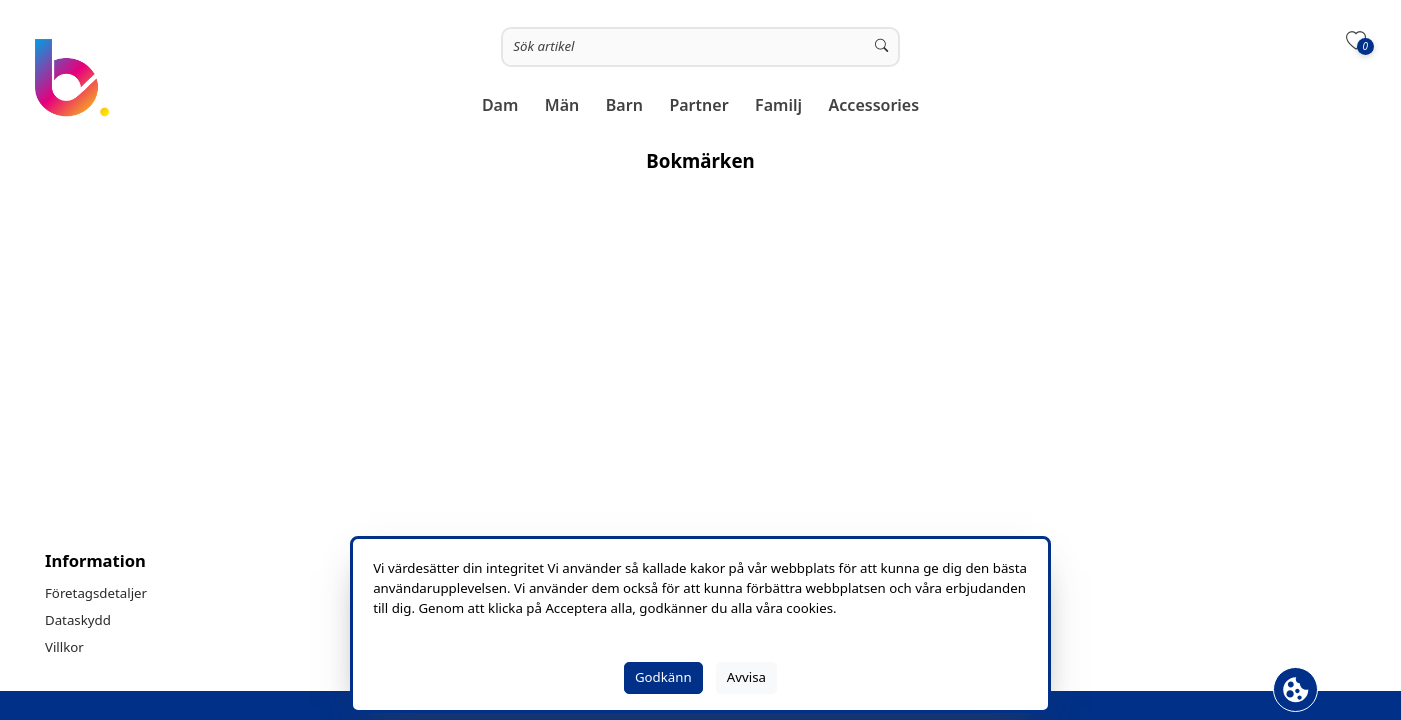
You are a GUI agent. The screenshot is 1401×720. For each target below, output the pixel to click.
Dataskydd (78, 620)
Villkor (64, 647)
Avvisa (746, 677)
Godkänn (663, 677)
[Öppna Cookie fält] (1295, 689)
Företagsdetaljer (96, 593)
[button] (500, 105)
